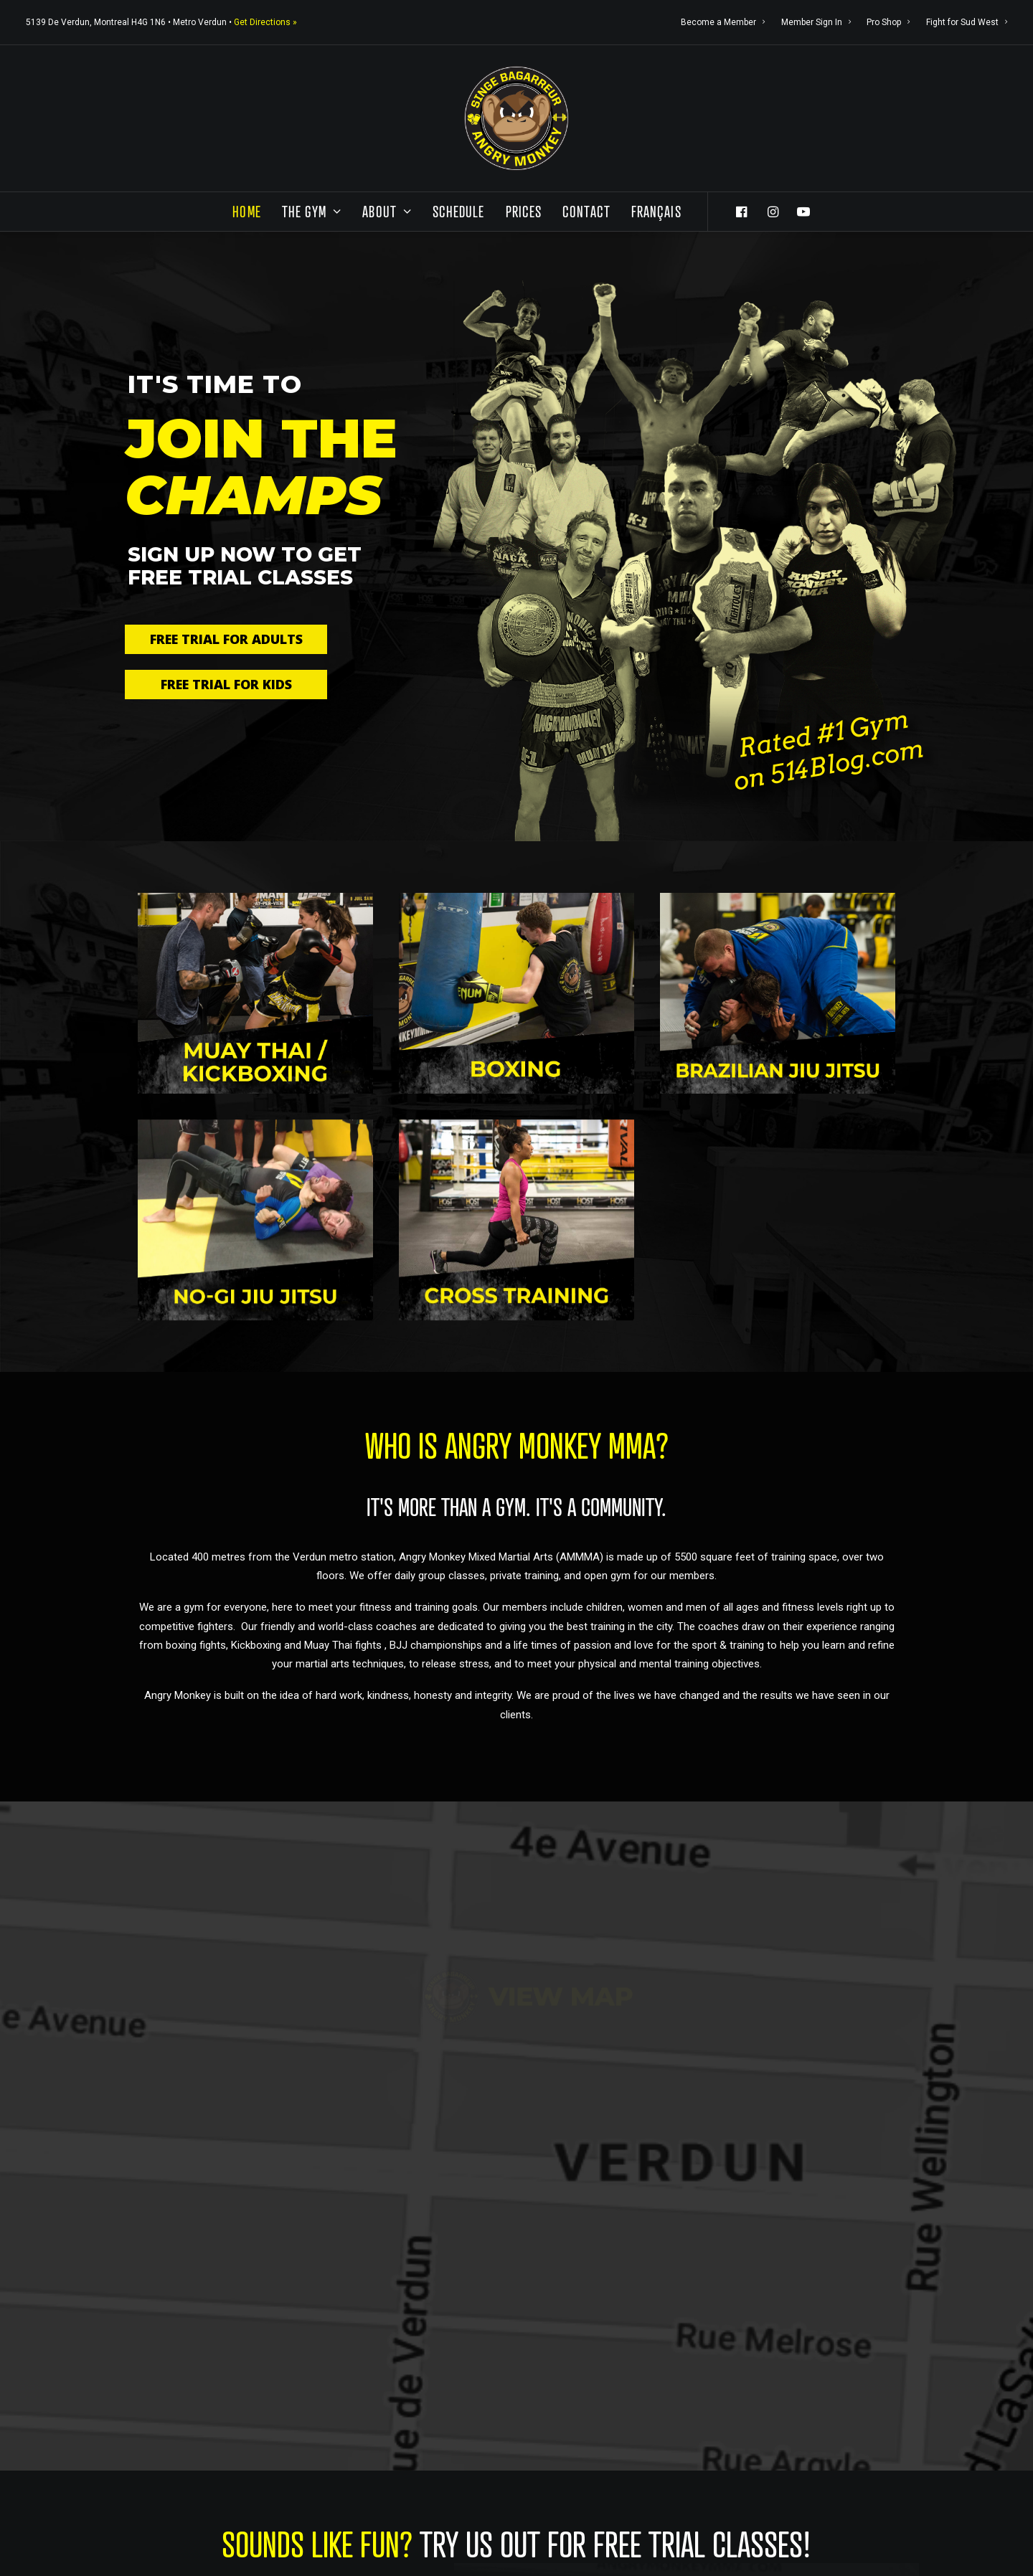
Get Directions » (265, 22)
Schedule (459, 211)
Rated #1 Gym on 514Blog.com (829, 750)
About (386, 211)
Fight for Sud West (966, 22)
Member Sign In (816, 22)
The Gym (312, 211)
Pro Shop (888, 22)
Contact (586, 211)
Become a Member (723, 22)
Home (246, 211)
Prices (524, 211)
